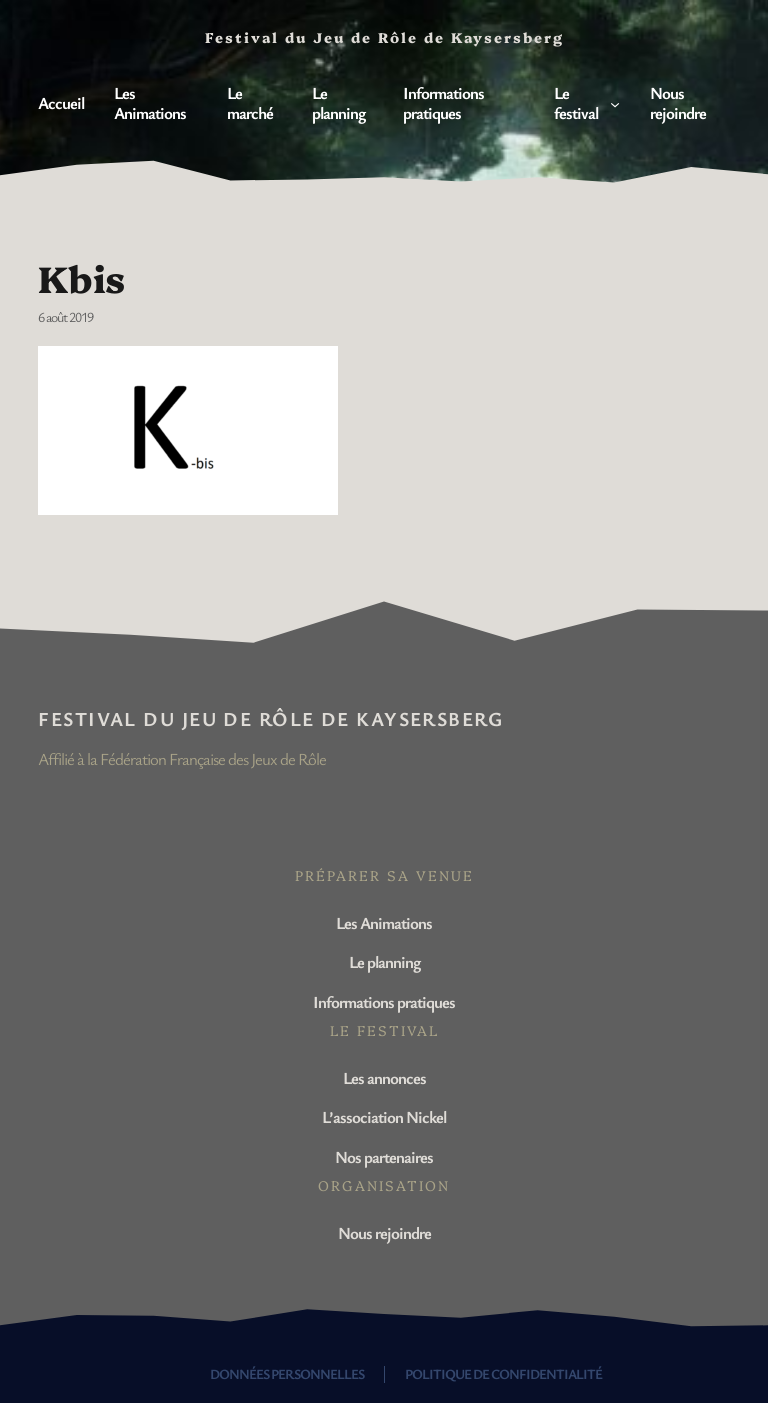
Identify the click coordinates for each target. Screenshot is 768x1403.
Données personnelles (287, 1373)
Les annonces (384, 1077)
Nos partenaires (384, 1156)
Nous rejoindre (384, 1232)
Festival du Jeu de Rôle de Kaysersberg (270, 718)
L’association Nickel (384, 1116)
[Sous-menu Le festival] (615, 103)
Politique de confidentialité (503, 1373)
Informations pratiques (384, 1001)
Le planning (384, 961)
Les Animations (384, 922)
